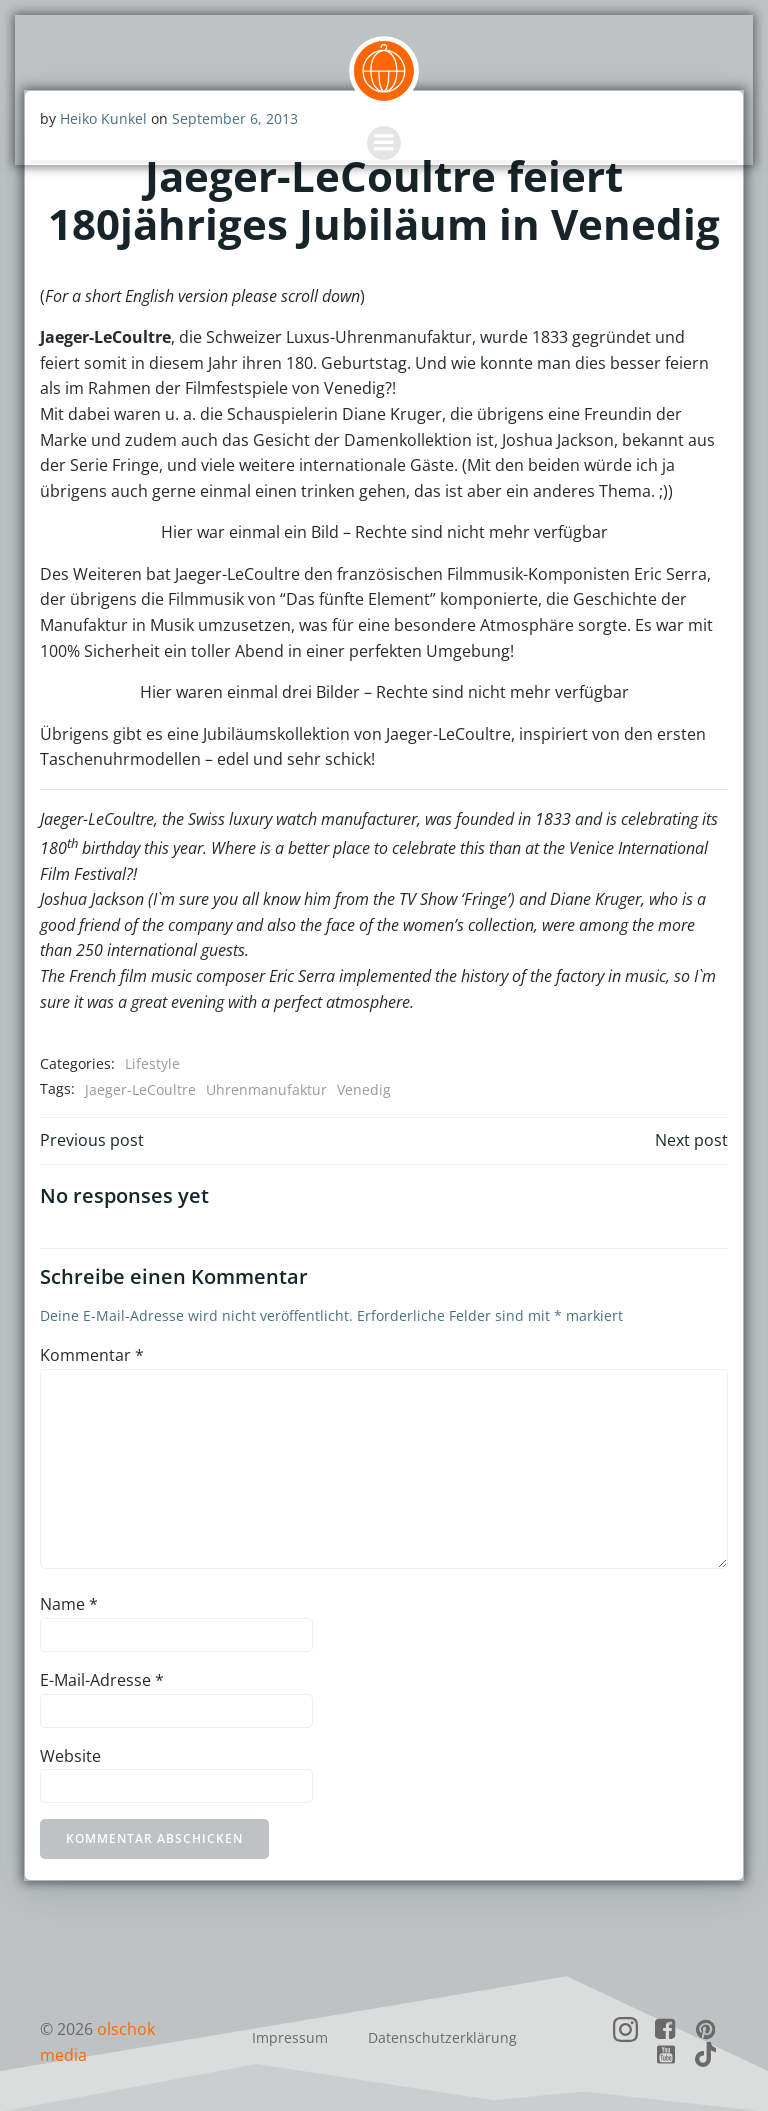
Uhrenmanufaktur (265, 1088)
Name (68, 1604)
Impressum (290, 2034)
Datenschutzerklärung (442, 2034)
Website (69, 1755)
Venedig (363, 1088)
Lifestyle (151, 1062)
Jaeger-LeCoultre (139, 1088)
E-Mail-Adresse (101, 1679)
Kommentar (91, 1354)
